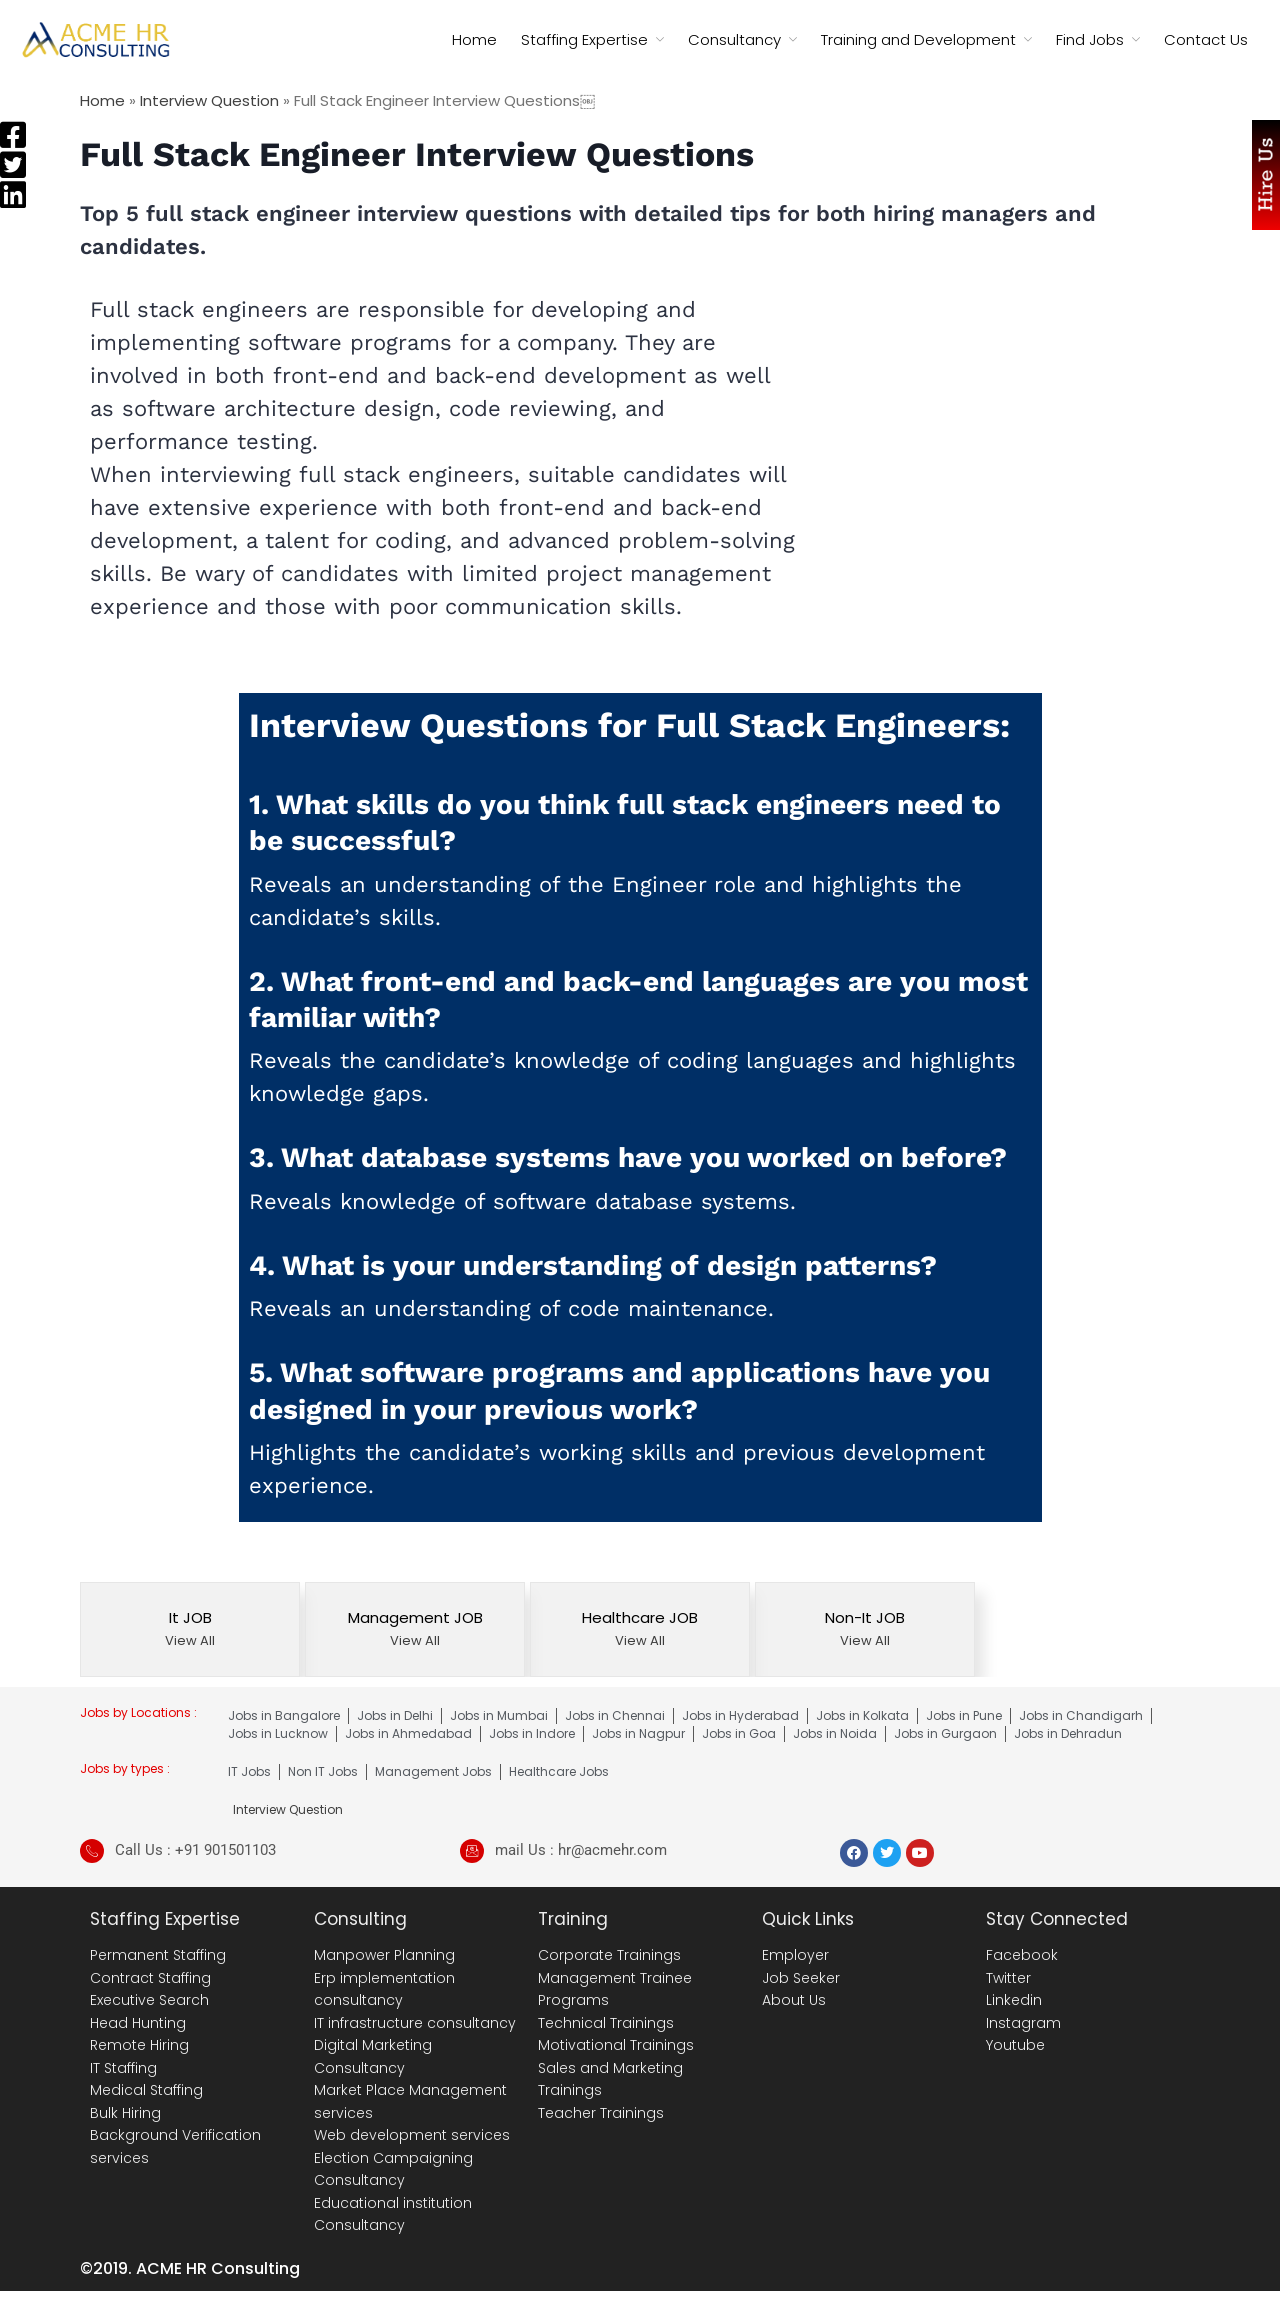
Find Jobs (1090, 39)
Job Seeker (801, 1978)
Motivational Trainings (616, 2045)
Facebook (1022, 1955)
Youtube (1015, 2045)
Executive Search (149, 2000)
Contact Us (1206, 39)
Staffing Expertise (584, 39)
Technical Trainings (606, 2023)
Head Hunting (138, 2023)
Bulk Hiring (125, 2113)
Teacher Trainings (601, 2113)
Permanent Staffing (158, 1955)
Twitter (1008, 1978)
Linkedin (1014, 2000)
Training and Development (918, 39)
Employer (795, 1955)
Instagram (1023, 2023)
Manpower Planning (384, 1955)
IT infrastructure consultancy (415, 2023)
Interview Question (209, 100)
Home (474, 39)
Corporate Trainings (609, 1955)
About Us (794, 2000)
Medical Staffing (146, 2090)
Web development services (412, 2135)
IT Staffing (123, 2068)
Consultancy (734, 39)
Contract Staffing (150, 1978)
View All (190, 1640)
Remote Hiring (139, 2045)
